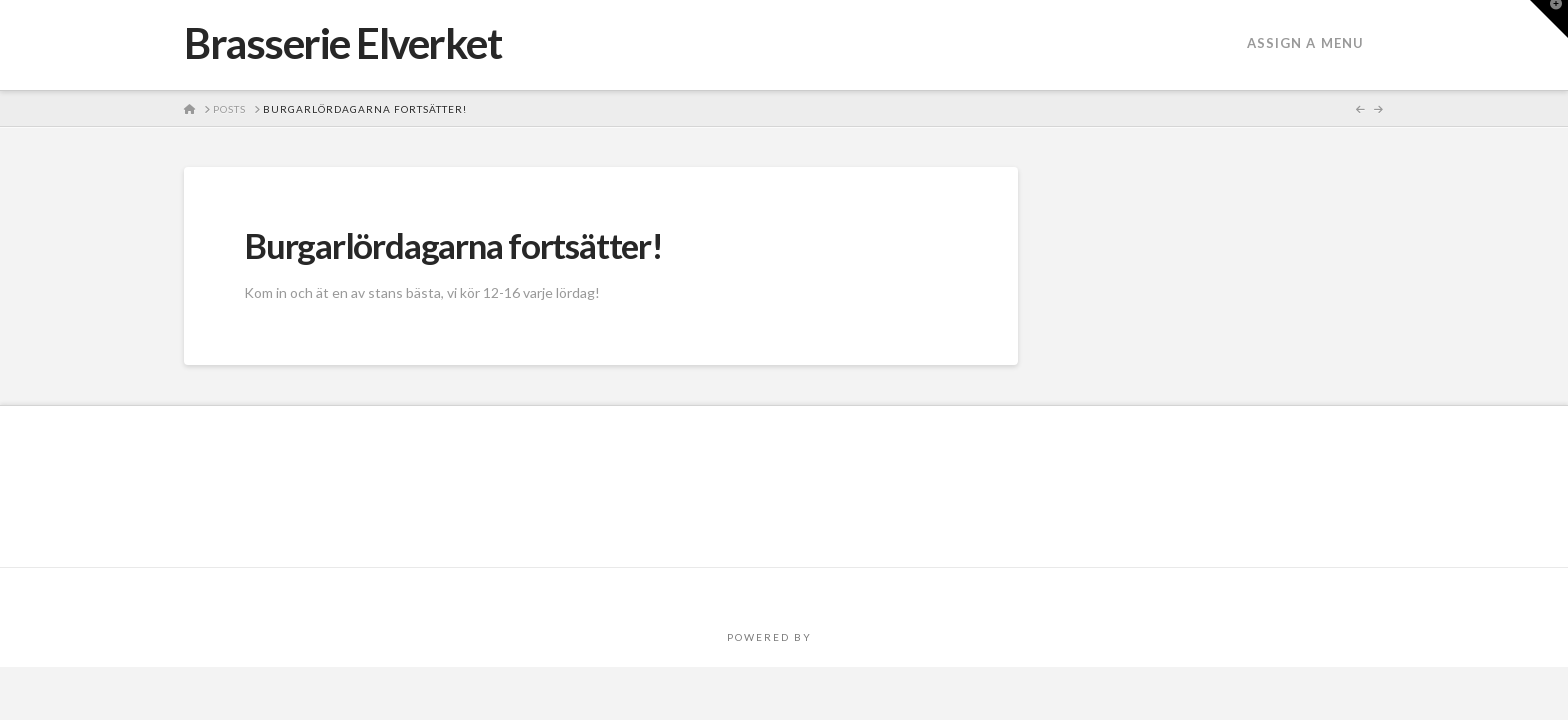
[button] (1549, 19)
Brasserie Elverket (343, 43)
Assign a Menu (1305, 43)
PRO (829, 637)
